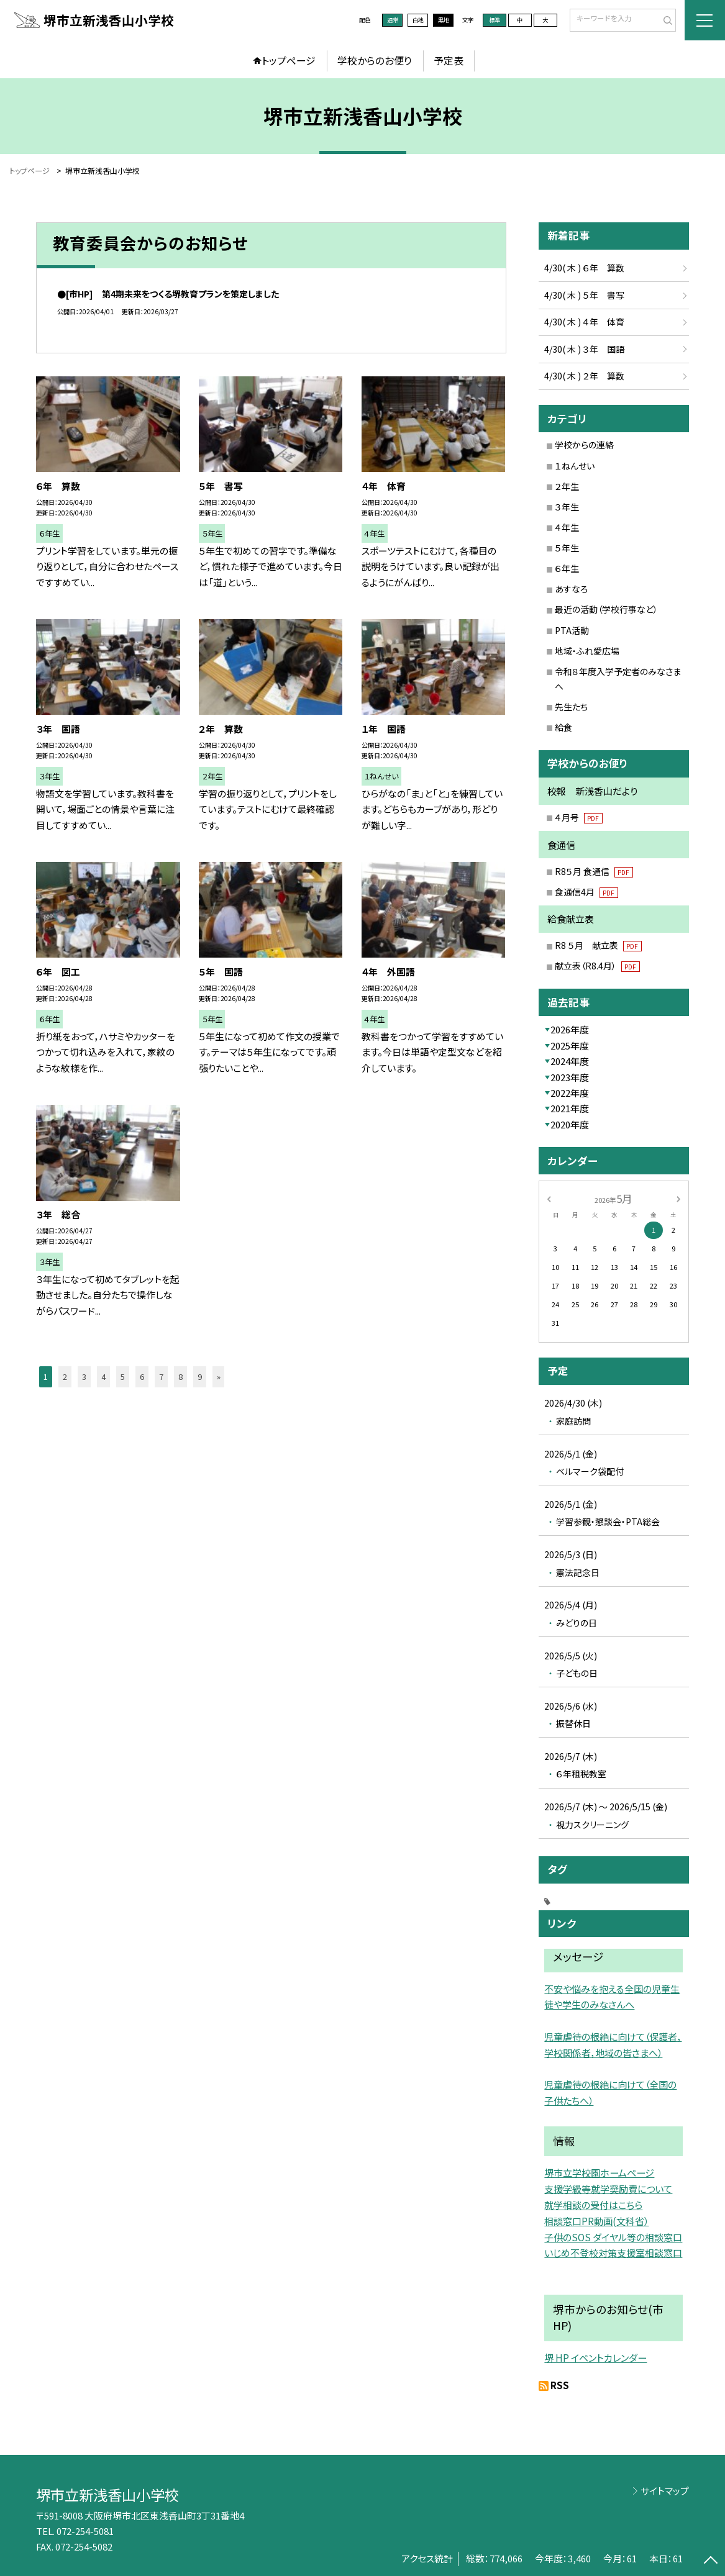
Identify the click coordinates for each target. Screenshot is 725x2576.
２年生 (567, 486)
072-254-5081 (85, 2530)
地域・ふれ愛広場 (587, 651)
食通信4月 (586, 892)
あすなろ (571, 589)
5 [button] (123, 1376)
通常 (392, 20)
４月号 (579, 817)
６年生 (567, 568)
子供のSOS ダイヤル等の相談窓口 (613, 2237)
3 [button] (84, 1376)
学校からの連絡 (584, 444)
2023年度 (569, 1077)
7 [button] (161, 1376)
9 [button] (200, 1376)
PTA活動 (572, 630)
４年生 (567, 527)
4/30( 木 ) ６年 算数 (584, 267)
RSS (559, 2385)
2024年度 (569, 1061)
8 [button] (180, 1376)
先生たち (571, 707)
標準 (494, 20)
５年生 (567, 548)
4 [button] (103, 1376)
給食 (563, 727)
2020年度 (569, 1124)
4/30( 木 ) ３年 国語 (584, 349)
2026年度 (569, 1029)
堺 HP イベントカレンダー (595, 2357)
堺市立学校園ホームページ (599, 2172)
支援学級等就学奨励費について (608, 2188)
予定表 (448, 60)
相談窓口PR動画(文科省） (596, 2221)
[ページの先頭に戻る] (710, 2561)
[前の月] (548, 1198)
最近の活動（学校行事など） (606, 609)
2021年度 (569, 1108)
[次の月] (678, 1198)
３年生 (567, 507)
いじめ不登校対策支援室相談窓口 (613, 2252)
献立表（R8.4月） (597, 965)
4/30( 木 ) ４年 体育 (584, 321)
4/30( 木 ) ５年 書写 (584, 295)
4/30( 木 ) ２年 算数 (584, 376)
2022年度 (569, 1092)
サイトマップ (665, 2490)
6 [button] (142, 1376)
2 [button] (65, 1376)
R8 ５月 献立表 (598, 945)
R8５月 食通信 (594, 871)
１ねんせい (575, 466)
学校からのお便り (374, 60)
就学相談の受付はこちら (593, 2204)
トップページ (289, 60)
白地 (418, 20)
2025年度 (569, 1045)
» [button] (219, 1376)
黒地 (443, 20)
